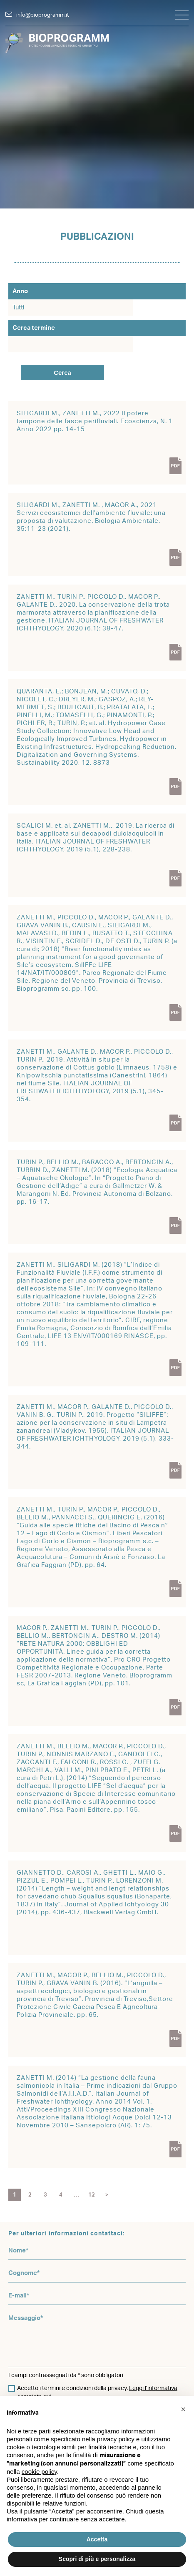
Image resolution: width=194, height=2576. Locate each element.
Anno (20, 291)
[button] (183, 2409)
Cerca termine (33, 328)
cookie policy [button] (39, 2471)
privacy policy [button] (115, 2439)
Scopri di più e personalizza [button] (97, 2559)
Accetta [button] (97, 2539)
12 (91, 2195)
